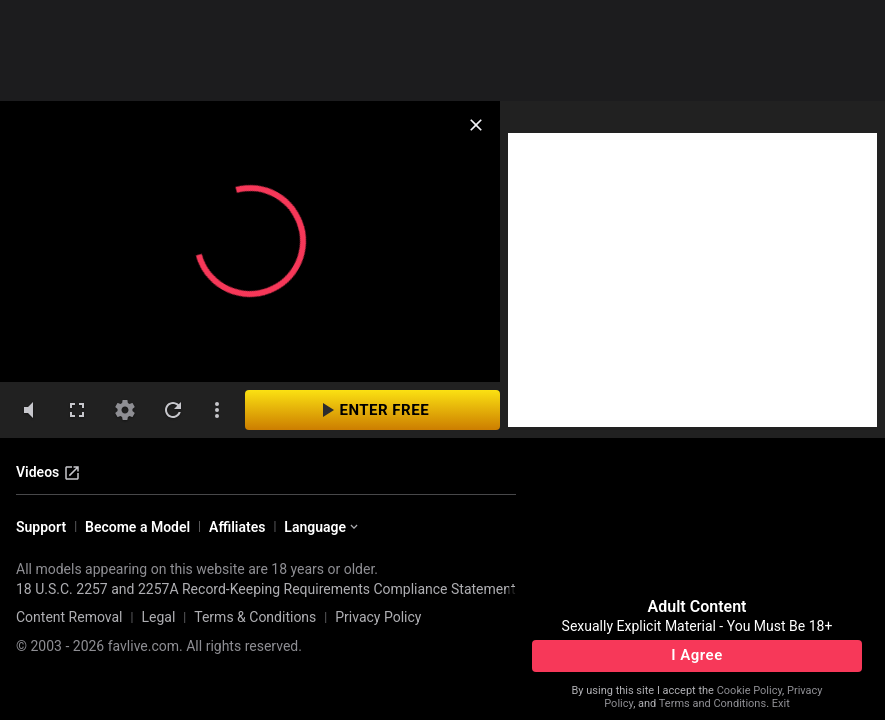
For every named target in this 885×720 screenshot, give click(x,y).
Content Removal (69, 617)
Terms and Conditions (712, 703)
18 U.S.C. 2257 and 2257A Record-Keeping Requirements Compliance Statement (266, 589)
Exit (781, 703)
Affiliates (237, 527)
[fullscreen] (77, 410)
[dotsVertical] (217, 410)
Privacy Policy (378, 617)
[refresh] (173, 410)
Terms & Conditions (255, 617)
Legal (158, 617)
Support (41, 527)
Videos (48, 473)
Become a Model (137, 527)
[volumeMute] (29, 410)
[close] (476, 125)
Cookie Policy (749, 690)
